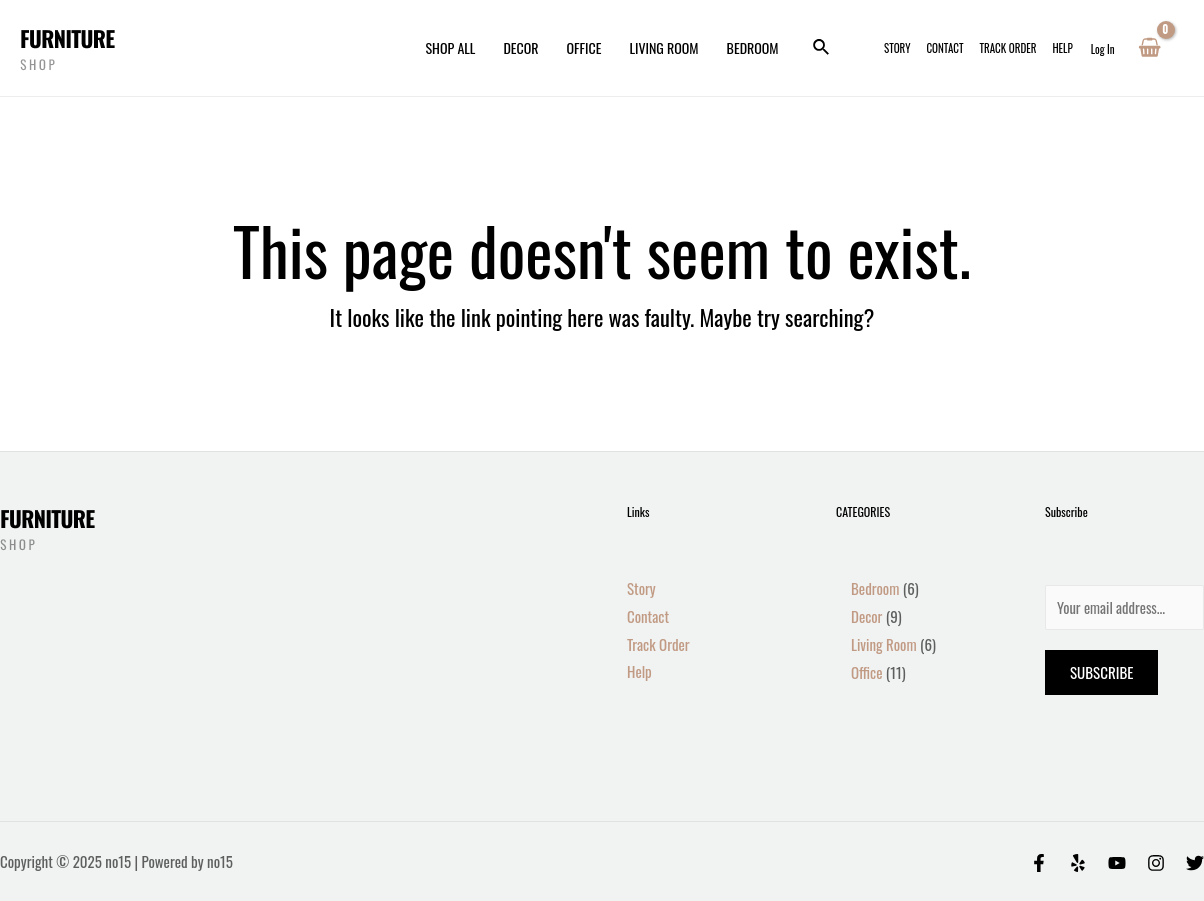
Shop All (450, 47)
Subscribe (1101, 672)
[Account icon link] (1103, 48)
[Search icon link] (822, 48)
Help (1062, 48)
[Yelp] (1078, 863)
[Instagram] (1156, 863)
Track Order (1008, 48)
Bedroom (753, 47)
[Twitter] (1195, 863)
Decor (520, 47)
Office (584, 47)
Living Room (663, 47)
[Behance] (1117, 863)
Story (897, 48)
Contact (944, 48)
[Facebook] (1039, 863)
